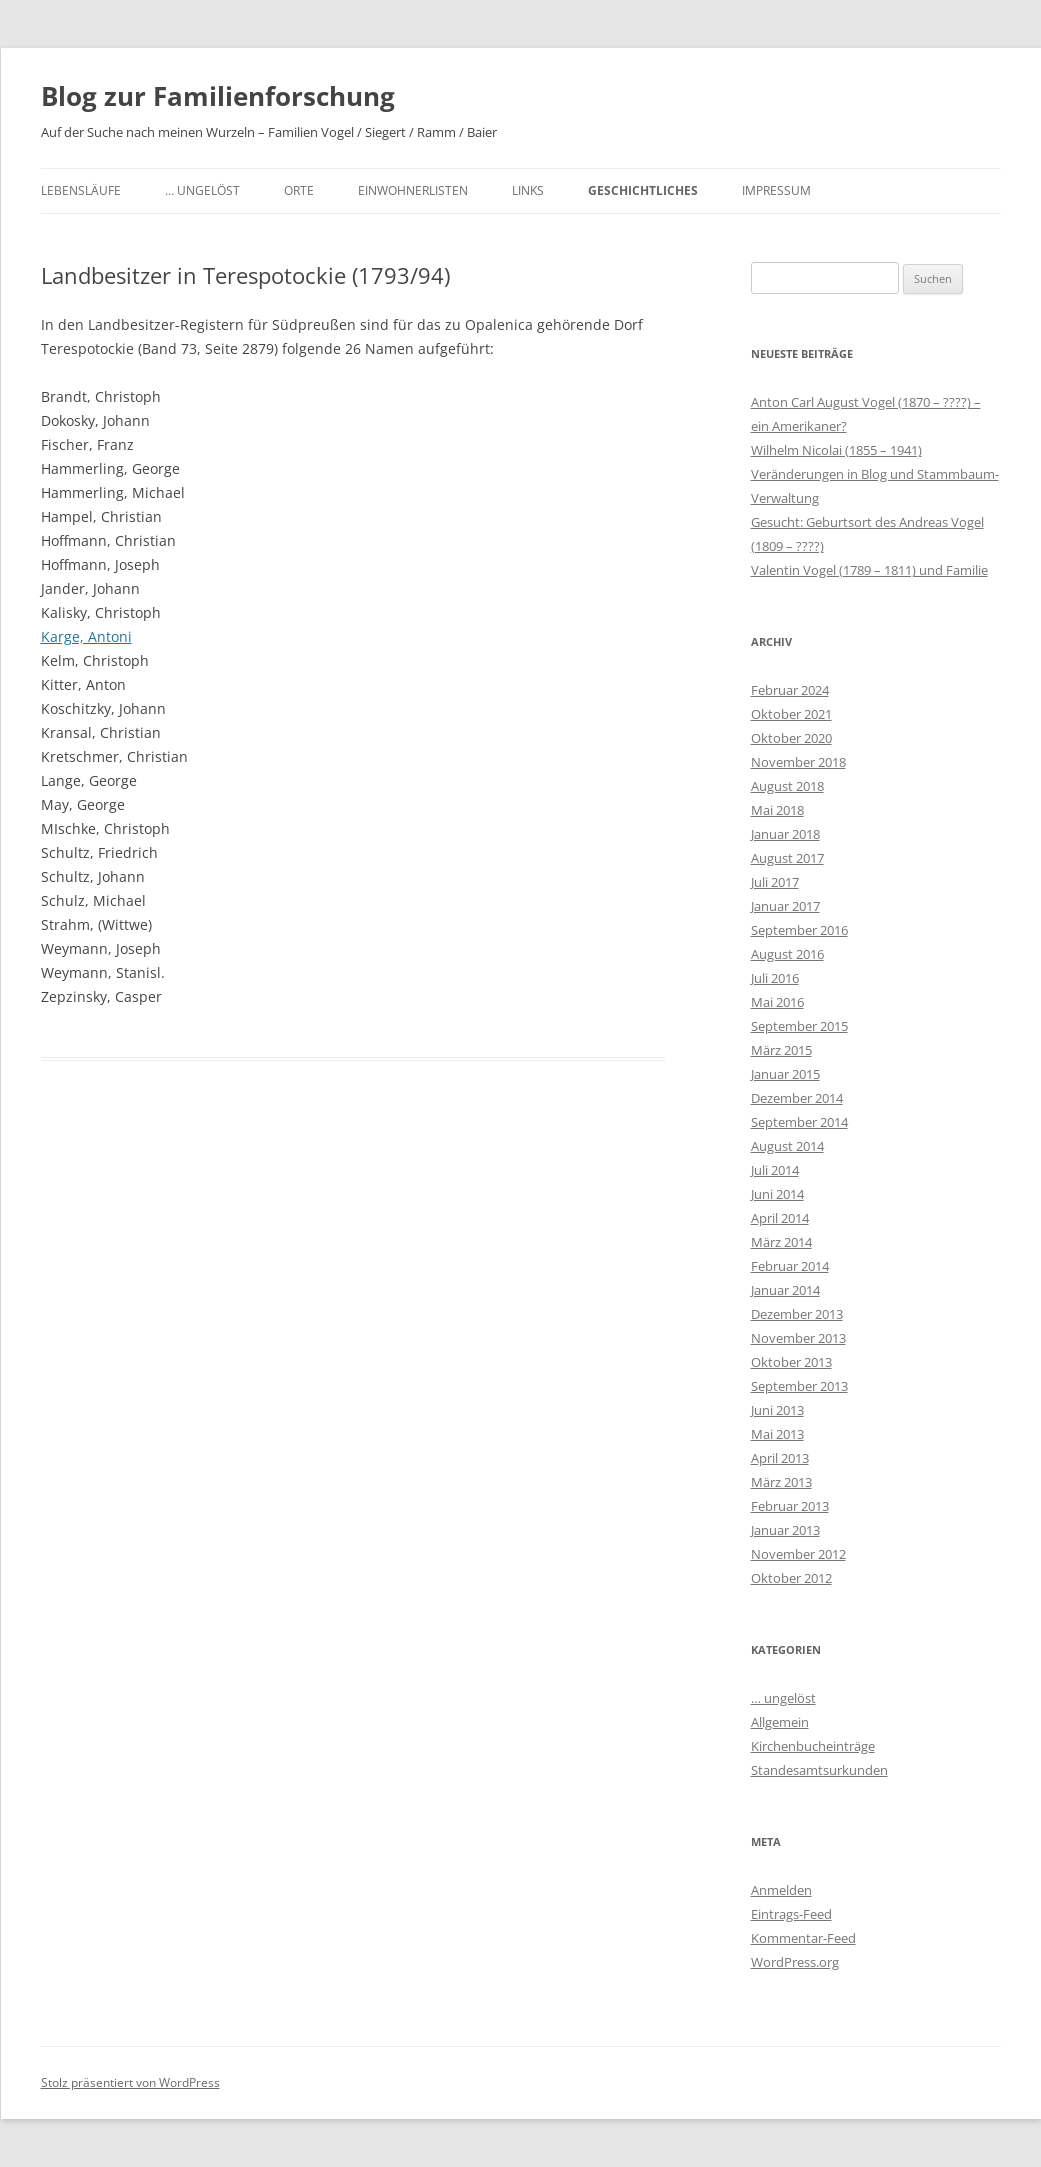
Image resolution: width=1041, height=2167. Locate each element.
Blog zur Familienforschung (218, 96)
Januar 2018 (785, 834)
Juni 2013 (777, 1410)
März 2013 (781, 1482)
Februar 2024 (790, 690)
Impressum (776, 190)
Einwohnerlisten (413, 190)
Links (528, 190)
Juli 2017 (775, 882)
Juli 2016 (775, 978)
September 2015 (799, 1026)
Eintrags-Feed (791, 1914)
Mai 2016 (777, 1002)
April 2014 (780, 1218)
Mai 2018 (777, 810)
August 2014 (787, 1146)
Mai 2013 (777, 1434)
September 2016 (799, 930)
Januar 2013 (785, 1530)
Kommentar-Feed (803, 1938)
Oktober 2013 (791, 1362)
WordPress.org (795, 1962)
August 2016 (787, 954)
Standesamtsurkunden (819, 1770)
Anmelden (781, 1890)
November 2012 (798, 1554)
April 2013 (780, 1458)
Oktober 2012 (791, 1578)
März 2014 (781, 1242)
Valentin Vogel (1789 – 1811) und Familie (869, 570)
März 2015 (781, 1050)
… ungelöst (202, 190)
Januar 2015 (785, 1074)
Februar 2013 (790, 1506)
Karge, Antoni (86, 636)
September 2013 (799, 1386)
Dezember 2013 (797, 1314)
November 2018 (798, 762)
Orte (299, 190)
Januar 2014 (785, 1290)
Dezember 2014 (797, 1098)
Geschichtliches (643, 190)
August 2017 (787, 858)
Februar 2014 (790, 1266)
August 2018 (787, 786)
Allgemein (780, 1722)
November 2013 (798, 1338)
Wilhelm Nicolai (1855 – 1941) (836, 450)
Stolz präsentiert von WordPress (130, 2082)
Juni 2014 (777, 1194)
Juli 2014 (775, 1170)
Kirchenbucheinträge (813, 1746)
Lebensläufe (81, 190)
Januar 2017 (785, 906)
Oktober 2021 (791, 714)
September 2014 (799, 1122)
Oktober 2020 (791, 738)
